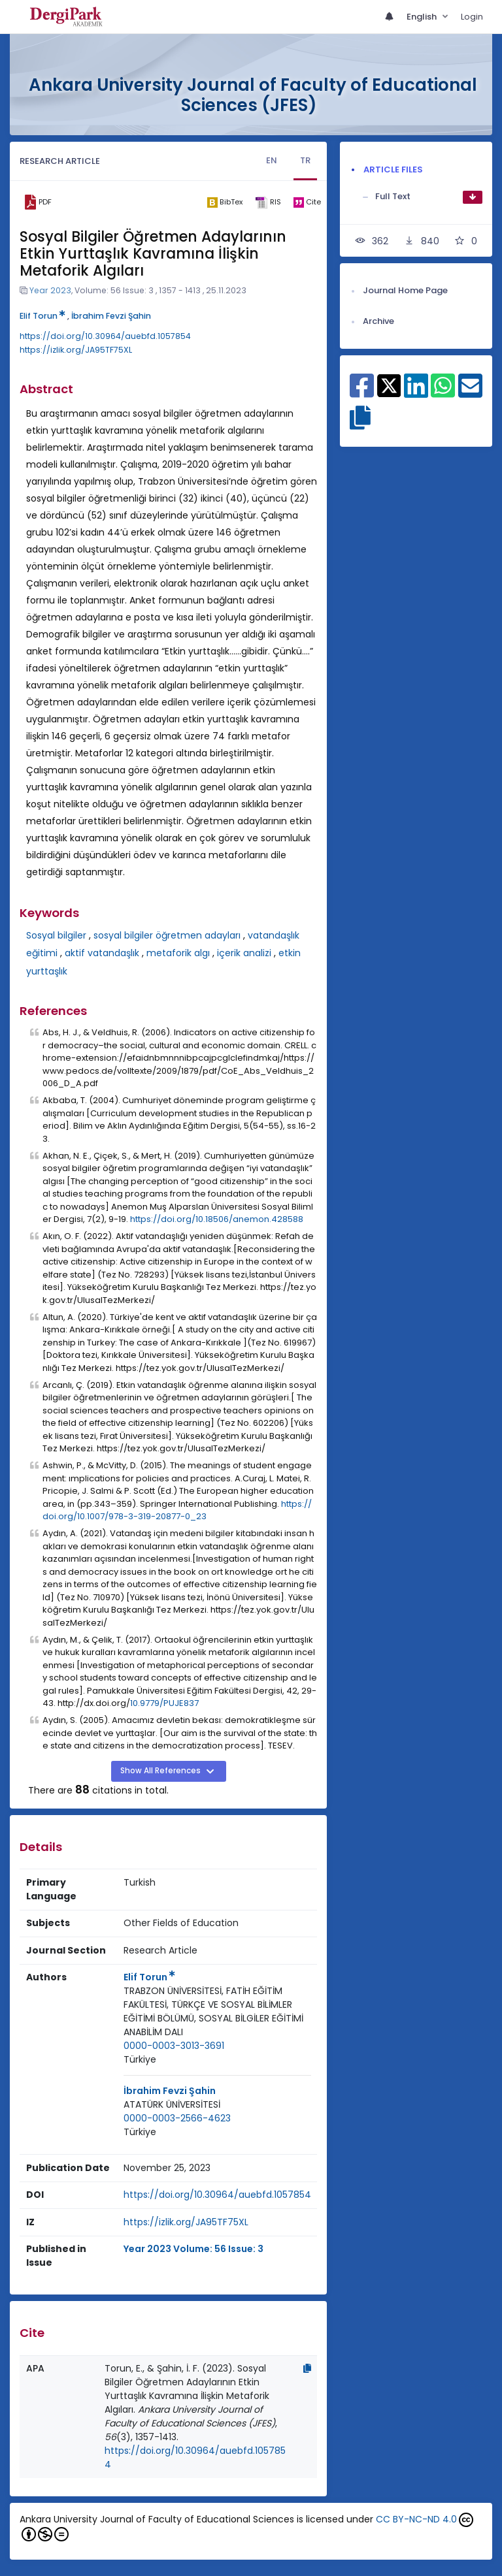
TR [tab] (305, 160)
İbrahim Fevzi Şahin (111, 315)
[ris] (268, 202)
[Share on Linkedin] (416, 392)
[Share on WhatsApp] (443, 392)
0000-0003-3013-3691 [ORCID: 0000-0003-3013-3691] (174, 2045)
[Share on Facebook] (362, 392)
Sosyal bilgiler (56, 935)
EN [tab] (271, 160)
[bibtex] (224, 202)
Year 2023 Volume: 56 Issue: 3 (193, 2248)
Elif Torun (42, 315)
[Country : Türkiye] (140, 2060)
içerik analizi (244, 952)
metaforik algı (178, 952)
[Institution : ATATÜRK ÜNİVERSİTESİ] (172, 2105)
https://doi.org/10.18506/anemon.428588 (216, 1219)
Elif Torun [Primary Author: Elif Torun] (149, 1977)
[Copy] (307, 2368)
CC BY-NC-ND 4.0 (416, 2519)
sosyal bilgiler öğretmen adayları (167, 935)
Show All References (161, 1770)
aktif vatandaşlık (102, 952)
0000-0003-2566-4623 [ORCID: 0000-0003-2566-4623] (177, 2118)
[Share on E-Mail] (470, 392)
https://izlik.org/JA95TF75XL (76, 349)
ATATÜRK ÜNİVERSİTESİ (172, 2104)
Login (472, 16)
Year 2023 (50, 290)
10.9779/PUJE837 (164, 1703)
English (423, 16)
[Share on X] (389, 385)
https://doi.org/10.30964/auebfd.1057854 (105, 336)
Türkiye (140, 2059)
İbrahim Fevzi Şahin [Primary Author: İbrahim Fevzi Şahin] (170, 2090)
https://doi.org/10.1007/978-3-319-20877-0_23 (177, 1510)
